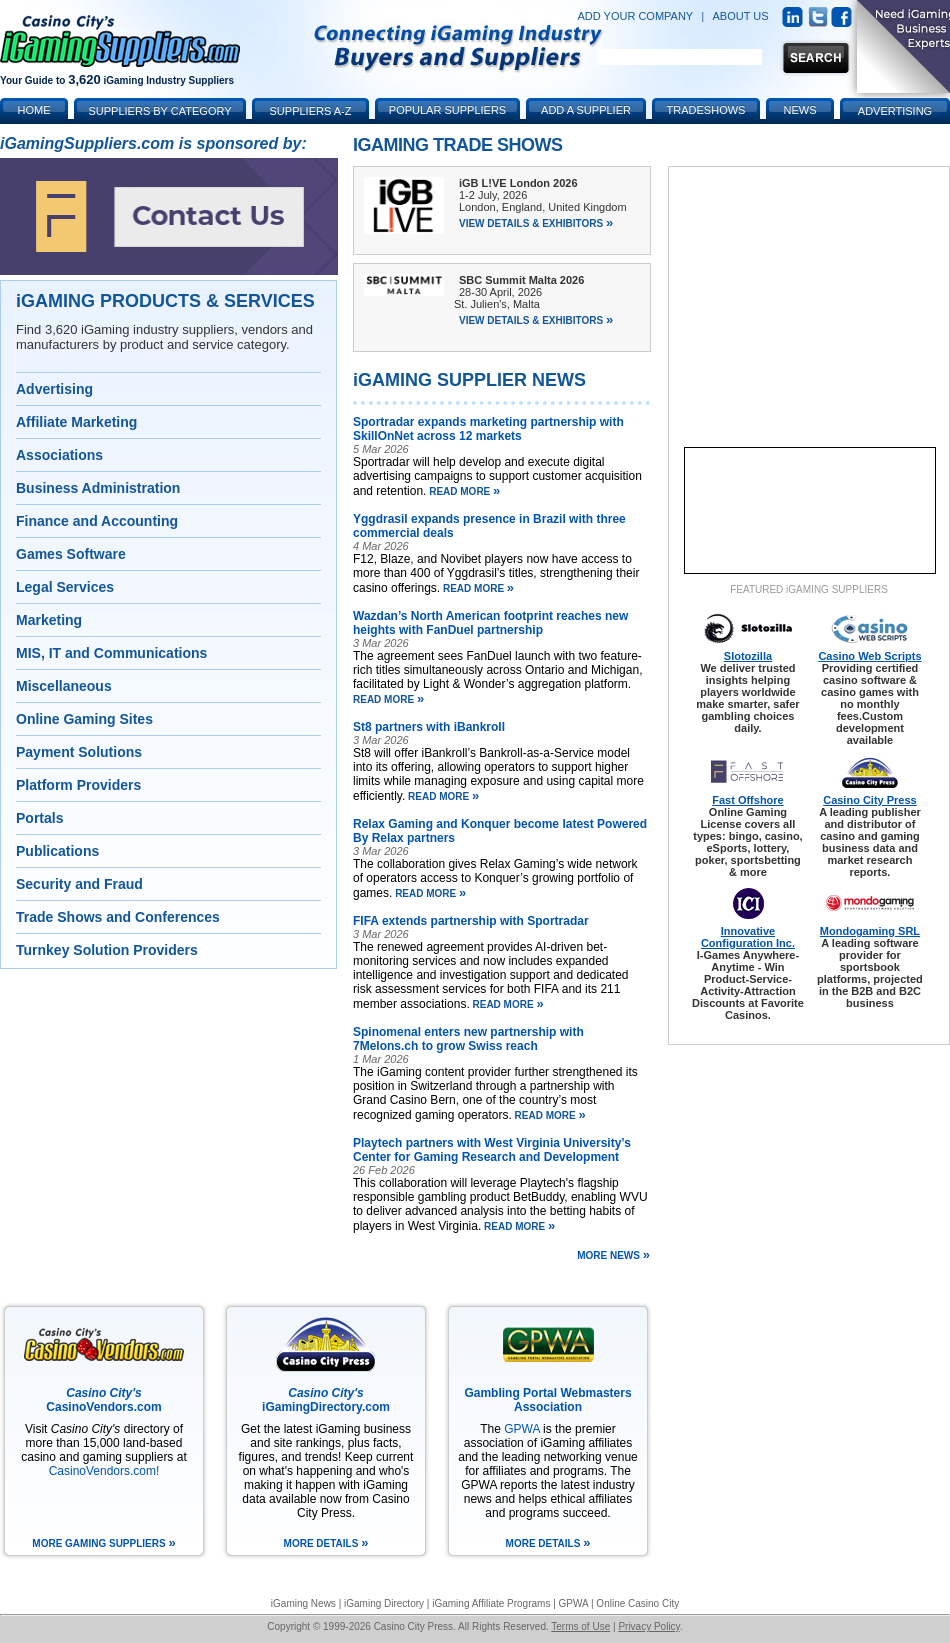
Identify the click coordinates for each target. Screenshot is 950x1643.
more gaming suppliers (103, 1543)
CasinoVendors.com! (104, 1471)
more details (326, 1543)
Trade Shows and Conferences (118, 917)
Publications (57, 851)
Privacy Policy (649, 1626)
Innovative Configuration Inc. (748, 937)
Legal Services (65, 587)
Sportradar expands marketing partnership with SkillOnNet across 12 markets (488, 429)
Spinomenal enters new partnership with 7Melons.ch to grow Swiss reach (468, 1039)
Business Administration (98, 488)
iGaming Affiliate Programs (491, 1603)
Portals (39, 818)
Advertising (54, 389)
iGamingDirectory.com (326, 1400)
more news (613, 1254)
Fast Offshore (748, 800)
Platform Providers (78, 785)
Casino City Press (870, 800)
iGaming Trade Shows (458, 145)
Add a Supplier (586, 110)
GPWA (522, 1429)
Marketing (49, 620)
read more (463, 491)
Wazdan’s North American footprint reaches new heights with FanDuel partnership (490, 623)
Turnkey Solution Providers (107, 950)
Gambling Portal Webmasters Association (547, 1400)
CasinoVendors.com (103, 1400)
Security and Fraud (79, 884)
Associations (59, 455)
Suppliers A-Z (311, 111)
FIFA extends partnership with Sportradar (471, 921)
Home (34, 110)
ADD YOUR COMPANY (635, 16)
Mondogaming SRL (870, 931)
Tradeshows (706, 110)
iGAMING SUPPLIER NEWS (469, 380)
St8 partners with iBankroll (429, 727)
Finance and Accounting (97, 521)
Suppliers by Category (159, 111)
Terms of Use (580, 1626)
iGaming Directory (384, 1603)
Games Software (71, 554)
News (800, 110)
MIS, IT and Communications (111, 653)
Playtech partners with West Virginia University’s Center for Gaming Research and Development (492, 1150)
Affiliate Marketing (76, 422)
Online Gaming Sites (84, 719)
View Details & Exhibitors (536, 223)
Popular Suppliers (447, 110)
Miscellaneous (64, 686)
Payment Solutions (79, 752)
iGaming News (303, 1603)
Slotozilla (748, 656)
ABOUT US (741, 16)
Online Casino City (637, 1603)
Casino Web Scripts (869, 656)
